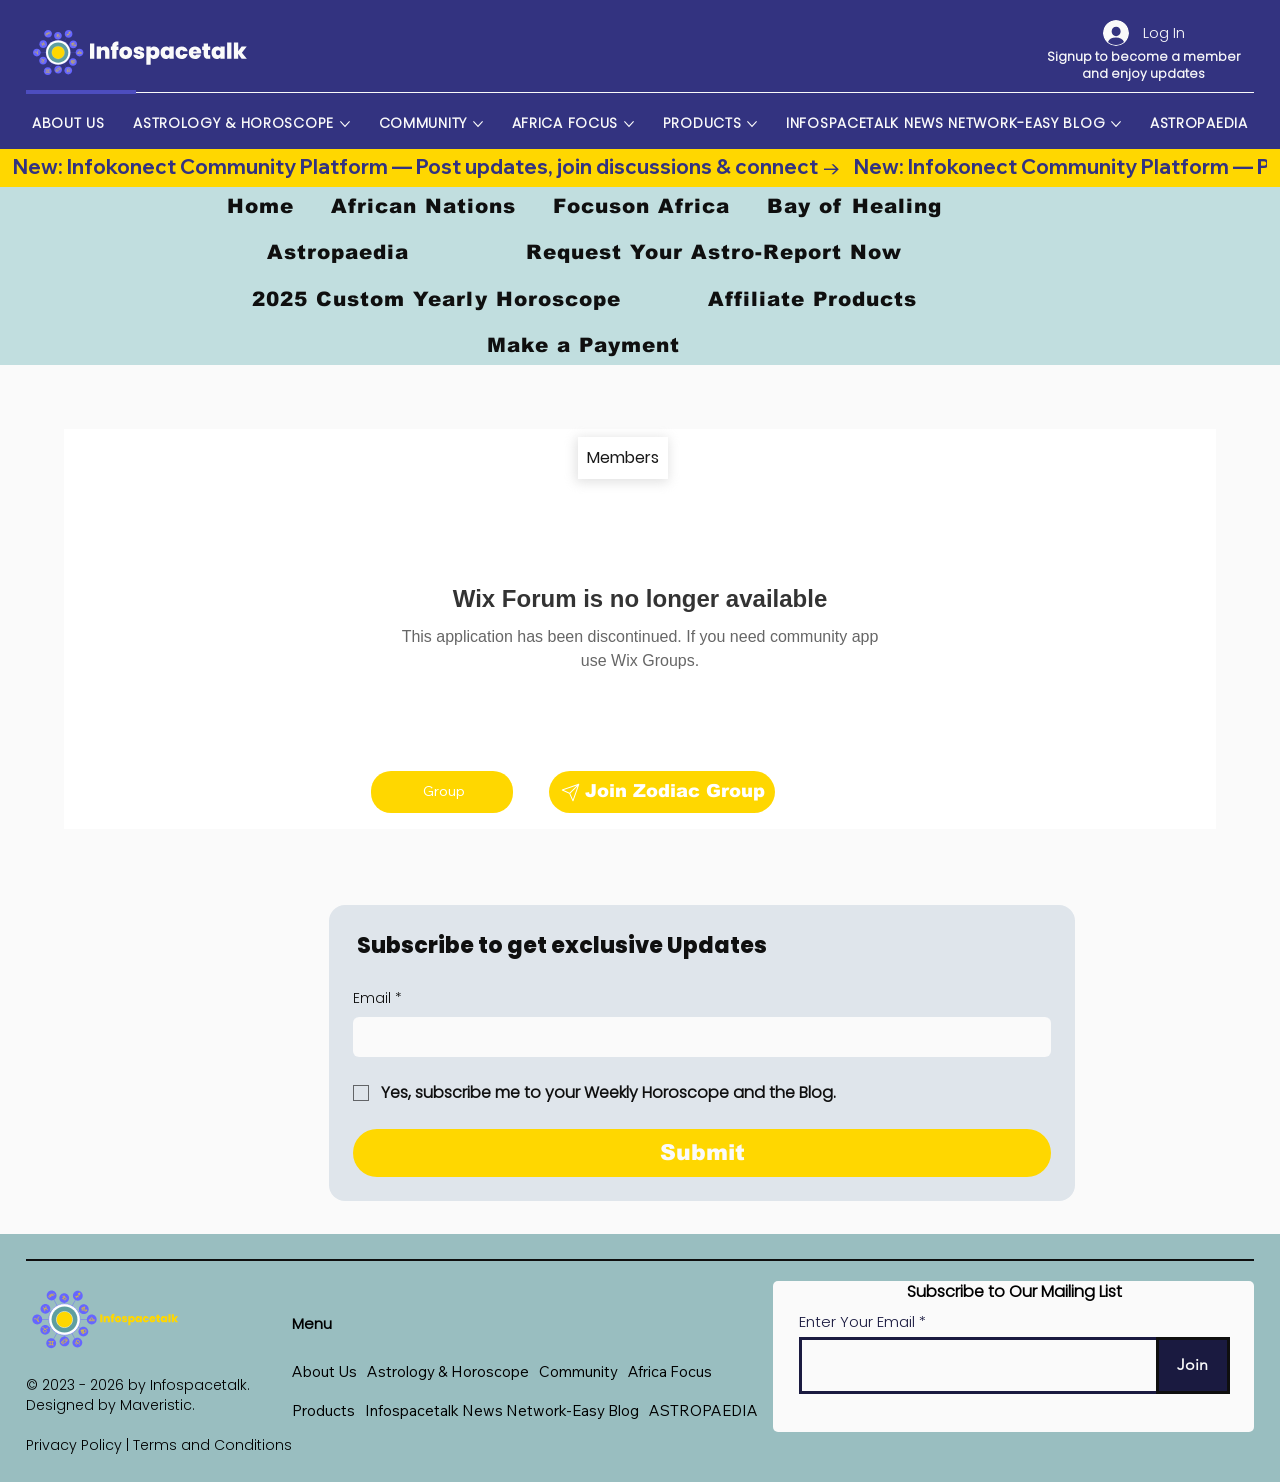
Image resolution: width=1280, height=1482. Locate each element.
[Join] (1193, 1365)
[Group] (442, 792)
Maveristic (156, 1405)
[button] (448, 1371)
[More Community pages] (478, 124)
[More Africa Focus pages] (629, 124)
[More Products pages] (752, 124)
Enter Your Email (857, 1321)
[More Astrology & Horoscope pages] (345, 124)
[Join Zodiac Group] (662, 792)
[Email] (696, 1037)
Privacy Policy (74, 1445)
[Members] (622, 458)
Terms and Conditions (212, 1445)
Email (377, 999)
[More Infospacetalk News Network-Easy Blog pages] (1116, 124)
